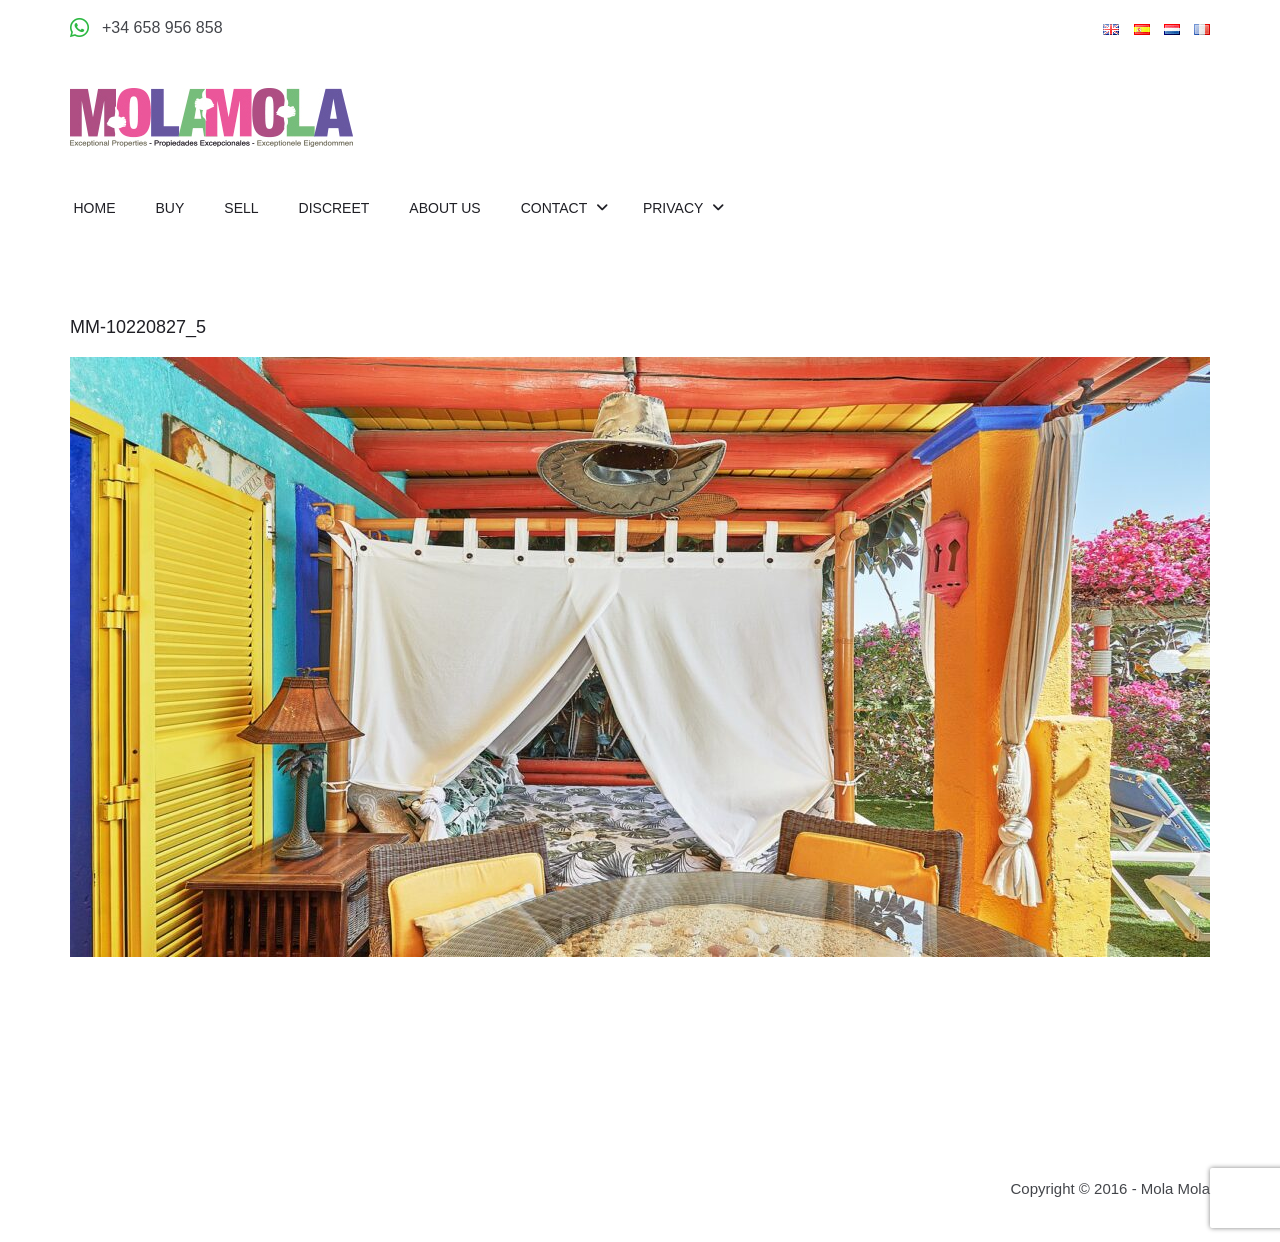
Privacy (675, 208)
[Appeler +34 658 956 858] (146, 28)
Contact (556, 208)
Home (95, 208)
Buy (170, 208)
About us (444, 208)
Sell (241, 208)
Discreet (334, 208)
